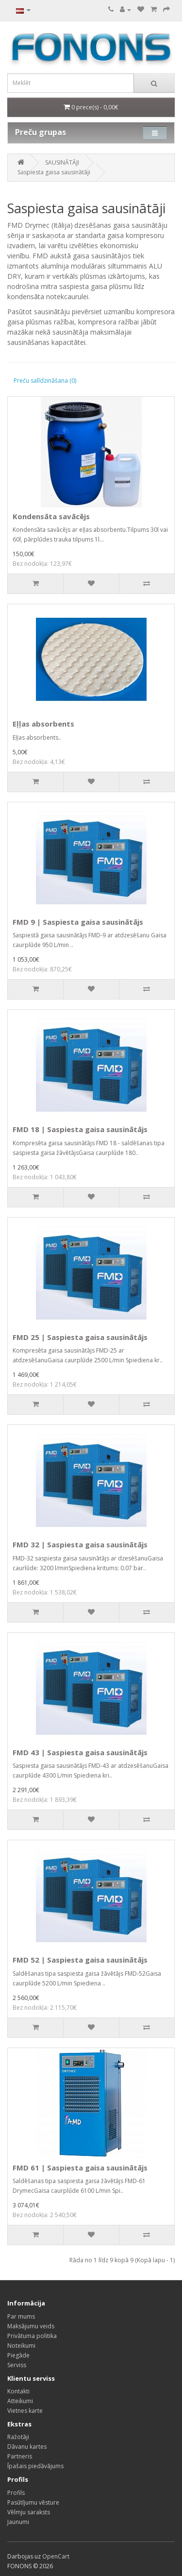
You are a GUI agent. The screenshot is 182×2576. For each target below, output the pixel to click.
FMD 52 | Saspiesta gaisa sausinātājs (80, 1960)
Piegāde (18, 2355)
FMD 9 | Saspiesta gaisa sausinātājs (78, 922)
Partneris (19, 2456)
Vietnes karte (25, 2411)
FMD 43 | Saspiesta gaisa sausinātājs (80, 1752)
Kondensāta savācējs (51, 516)
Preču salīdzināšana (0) (45, 380)
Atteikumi (20, 2401)
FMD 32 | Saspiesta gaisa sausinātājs (80, 1544)
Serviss (16, 2365)
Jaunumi (18, 2522)
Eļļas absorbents (43, 724)
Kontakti (18, 2391)
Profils (16, 2493)
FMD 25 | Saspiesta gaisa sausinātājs (80, 1337)
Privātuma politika (32, 2336)
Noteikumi (21, 2345)
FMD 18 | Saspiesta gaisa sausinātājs (80, 1129)
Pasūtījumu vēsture (33, 2502)
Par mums (21, 2316)
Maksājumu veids (30, 2326)
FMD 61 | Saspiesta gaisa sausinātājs (80, 2167)
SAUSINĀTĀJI (62, 162)
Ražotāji (18, 2437)
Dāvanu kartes (27, 2446)
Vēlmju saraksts (28, 2512)
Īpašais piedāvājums (35, 2466)
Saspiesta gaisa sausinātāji (53, 172)
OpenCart (55, 2556)
